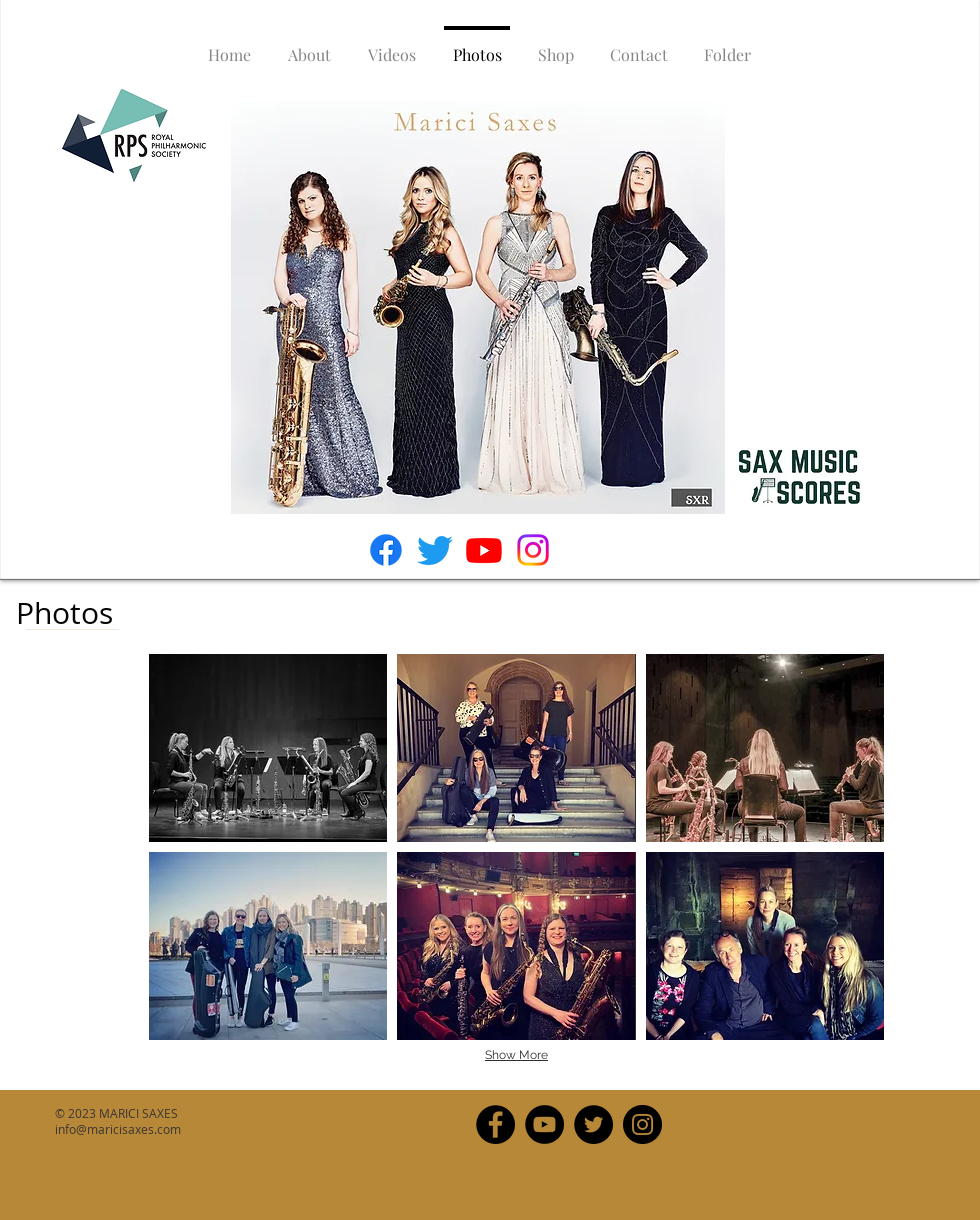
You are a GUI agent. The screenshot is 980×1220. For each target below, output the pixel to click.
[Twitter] (435, 550)
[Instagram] (533, 550)
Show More (516, 1055)
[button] (268, 748)
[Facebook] (386, 550)
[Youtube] (484, 550)
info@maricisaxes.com (118, 1129)
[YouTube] (544, 1124)
